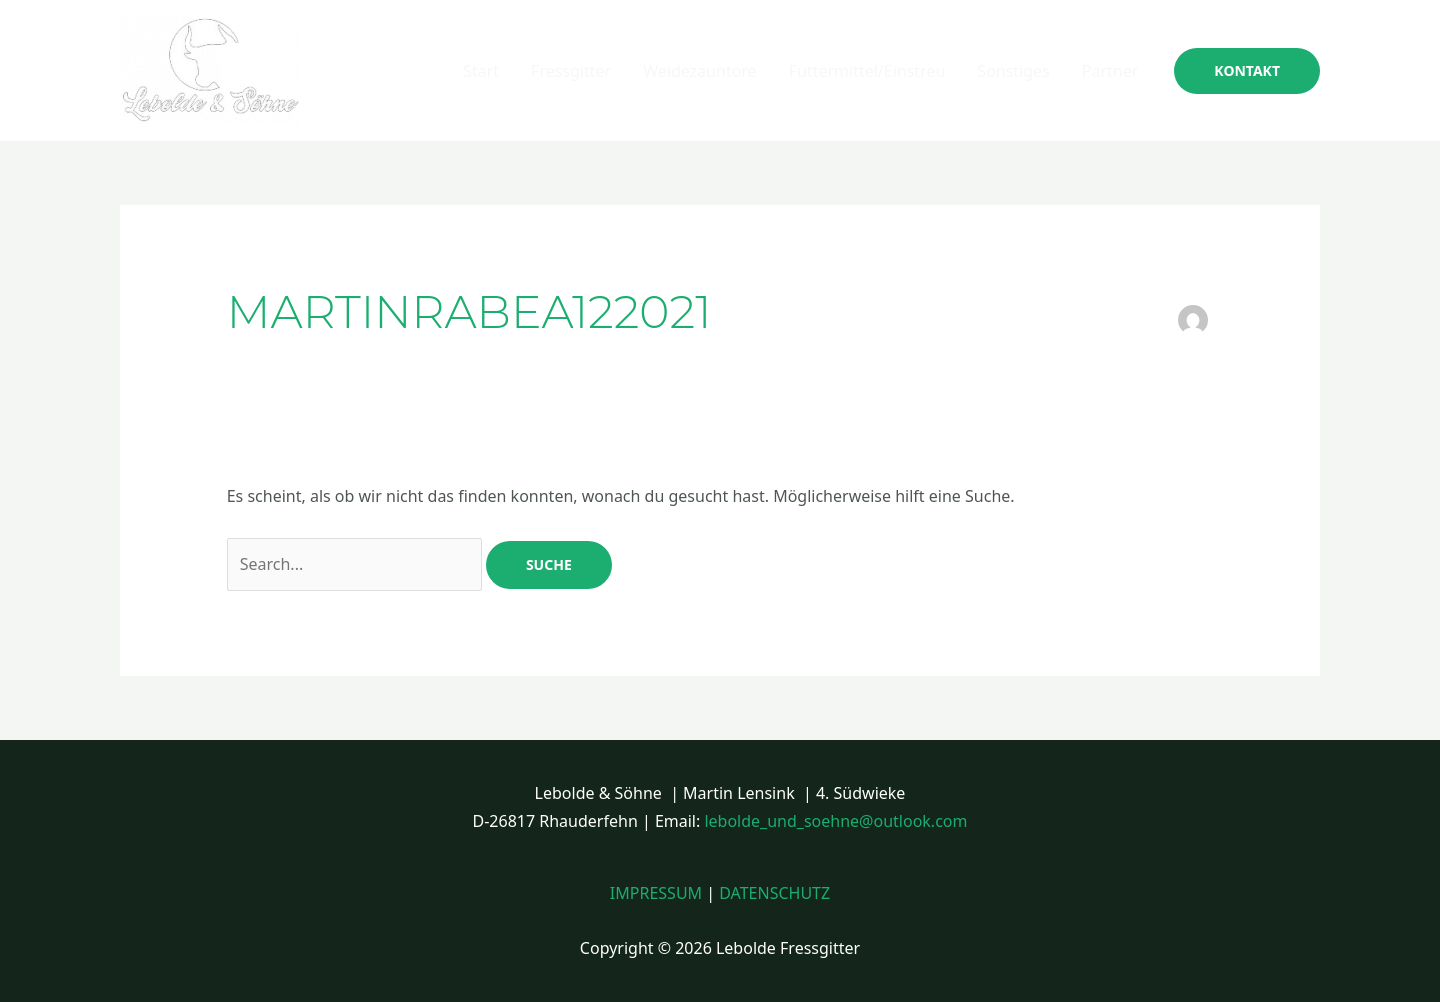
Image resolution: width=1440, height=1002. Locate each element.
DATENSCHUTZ (774, 893)
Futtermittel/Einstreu (867, 71)
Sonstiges (1013, 71)
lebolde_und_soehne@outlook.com (835, 821)
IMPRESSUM (656, 893)
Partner (1110, 71)
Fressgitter (571, 71)
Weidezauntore (699, 71)
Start (481, 71)
